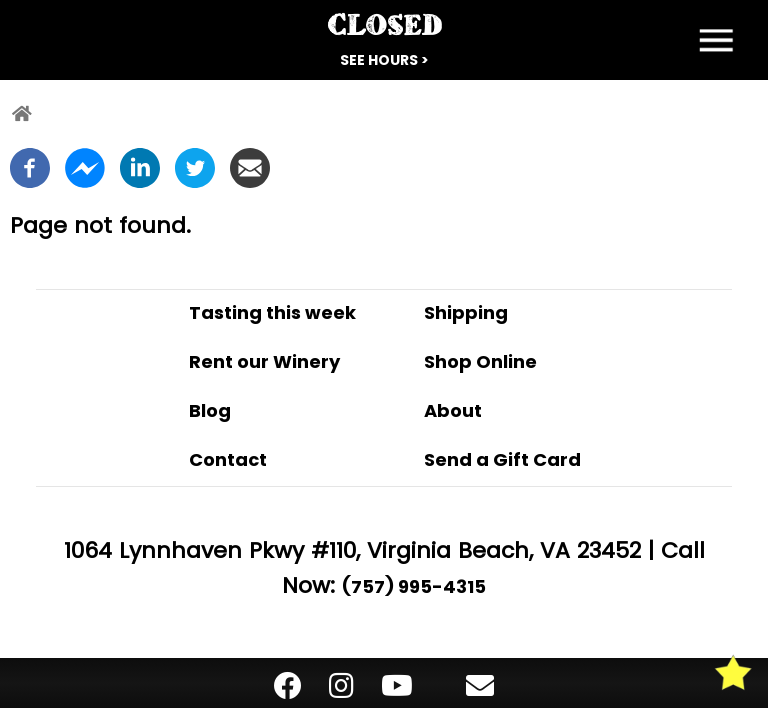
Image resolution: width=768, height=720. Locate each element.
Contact (228, 459)
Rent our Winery (264, 361)
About (453, 410)
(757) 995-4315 (414, 586)
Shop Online (480, 361)
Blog (210, 410)
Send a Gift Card (502, 459)
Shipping (466, 312)
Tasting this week (272, 312)
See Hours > (384, 60)
